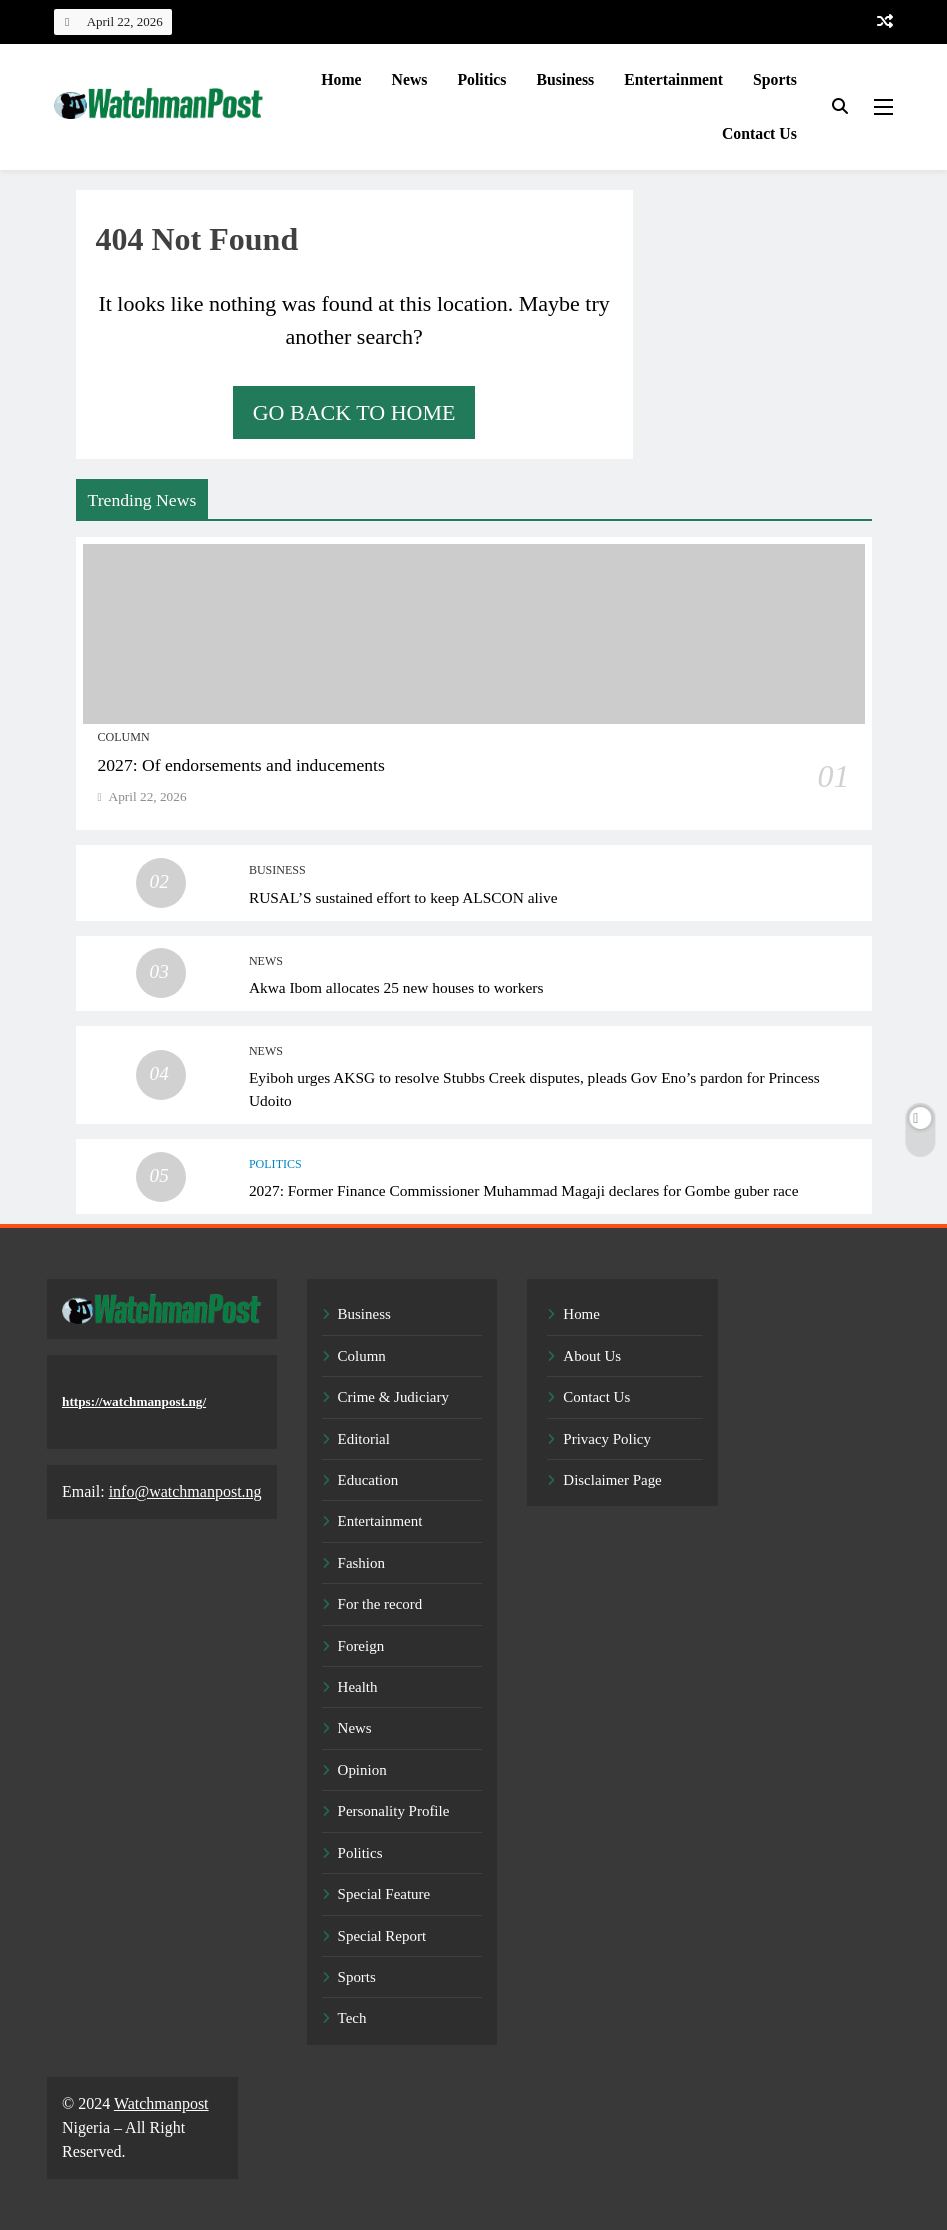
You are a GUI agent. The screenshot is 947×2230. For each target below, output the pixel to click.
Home (341, 79)
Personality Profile (394, 1811)
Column (124, 737)
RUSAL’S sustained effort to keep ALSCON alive (403, 897)
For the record (380, 1604)
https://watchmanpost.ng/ (134, 1401)
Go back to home (354, 412)
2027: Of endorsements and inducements (241, 765)
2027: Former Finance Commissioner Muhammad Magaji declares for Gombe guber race (524, 1190)
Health (358, 1687)
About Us (592, 1356)
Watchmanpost (161, 2103)
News (410, 79)
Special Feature (384, 1894)
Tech (352, 2018)
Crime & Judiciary (393, 1397)
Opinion (362, 1770)
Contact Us (759, 133)
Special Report (382, 1936)
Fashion (361, 1563)
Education (368, 1480)
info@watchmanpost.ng (185, 1491)
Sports (775, 79)
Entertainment (673, 79)
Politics (481, 79)
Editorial (364, 1439)
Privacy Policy (607, 1439)
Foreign (361, 1646)
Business (565, 79)
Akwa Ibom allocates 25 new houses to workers (396, 987)
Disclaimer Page (612, 1480)
